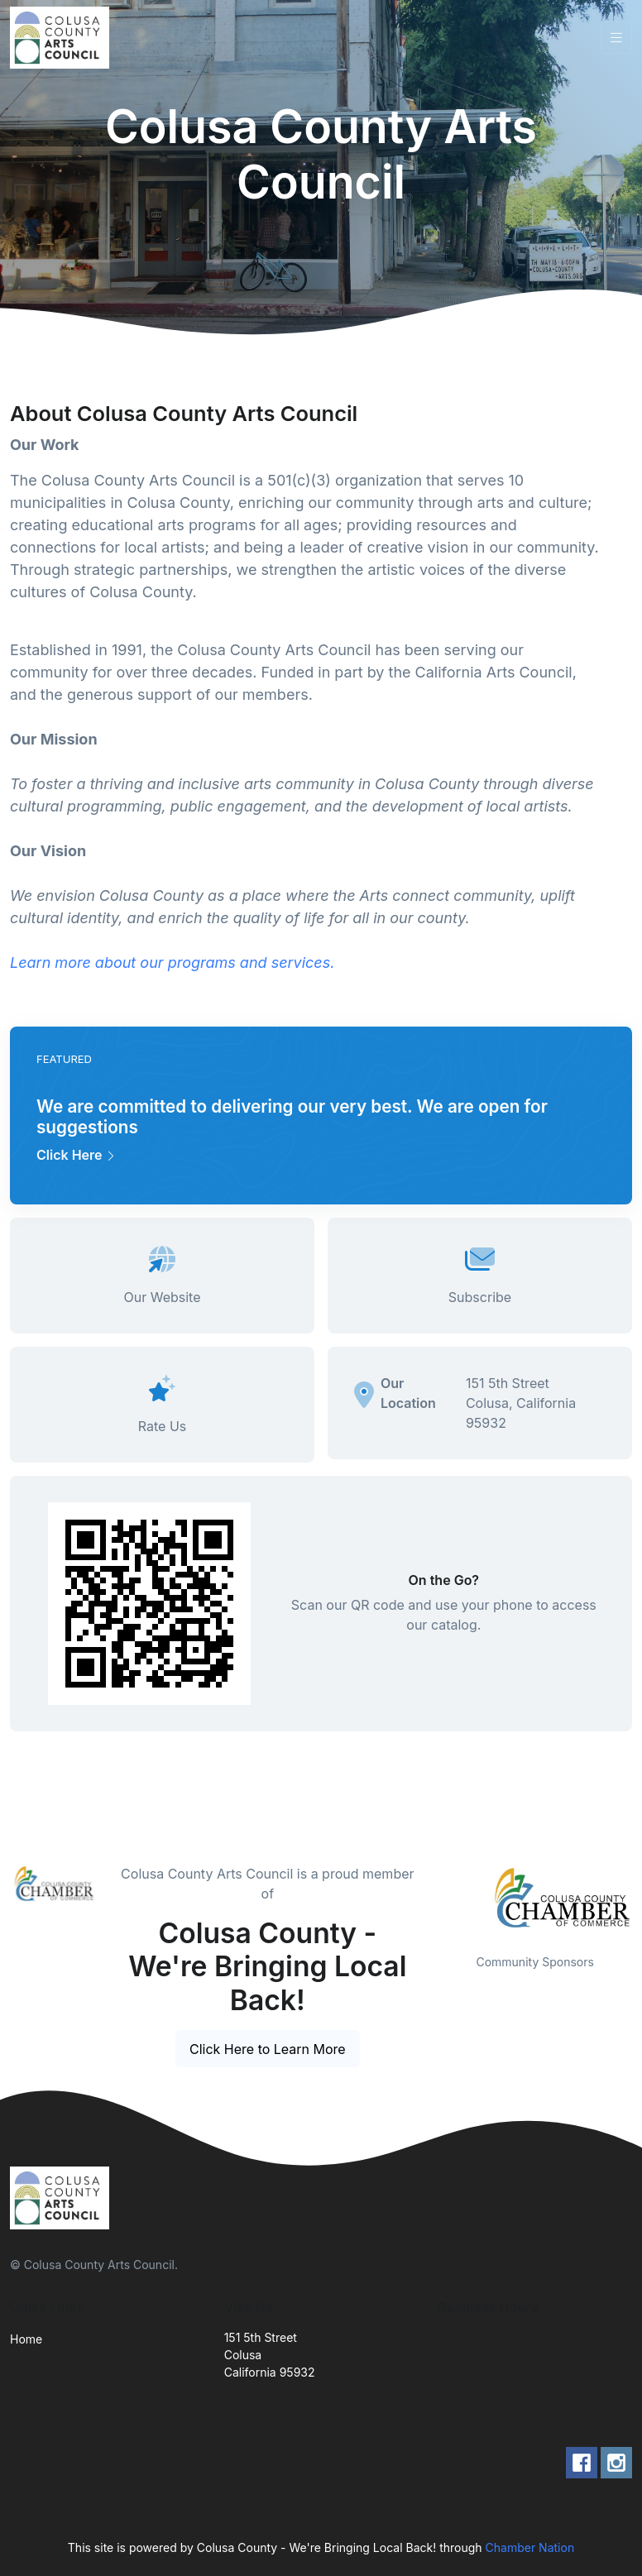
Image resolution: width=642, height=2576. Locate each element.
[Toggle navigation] (616, 38)
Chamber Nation (530, 2547)
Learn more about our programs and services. (174, 962)
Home (26, 2339)
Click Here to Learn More (267, 2049)
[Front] (63, 38)
